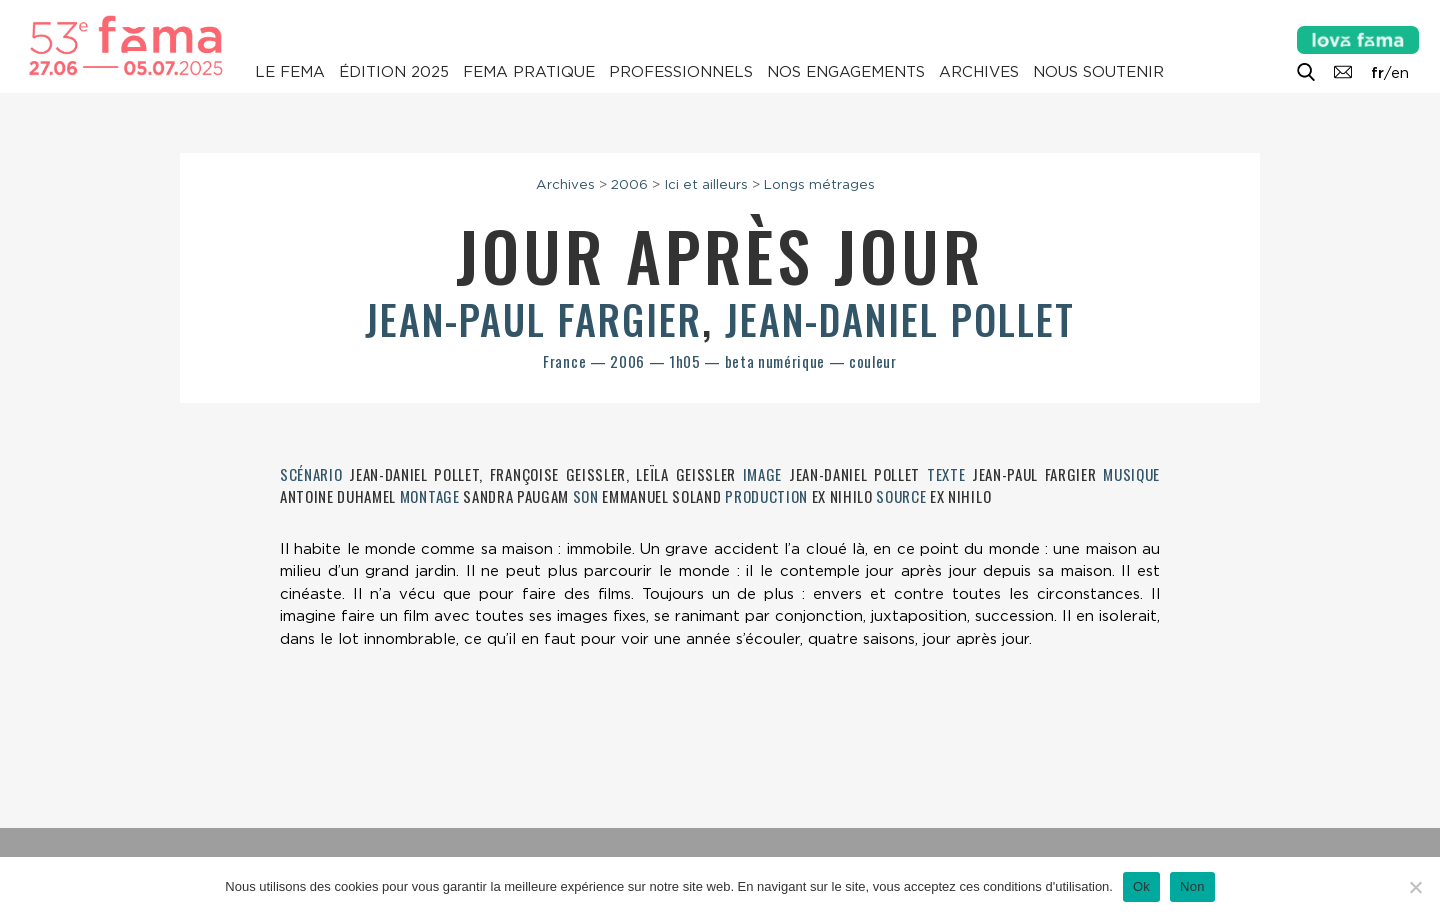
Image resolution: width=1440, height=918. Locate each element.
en (1400, 73)
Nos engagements (846, 72)
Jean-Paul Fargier (533, 319)
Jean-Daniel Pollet (900, 319)
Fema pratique (529, 72)
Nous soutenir (1098, 72)
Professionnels (681, 72)
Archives (979, 72)
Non (1192, 886)
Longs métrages (819, 184)
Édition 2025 (394, 72)
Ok (1141, 886)
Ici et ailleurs (706, 184)
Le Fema (290, 72)
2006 (629, 184)
